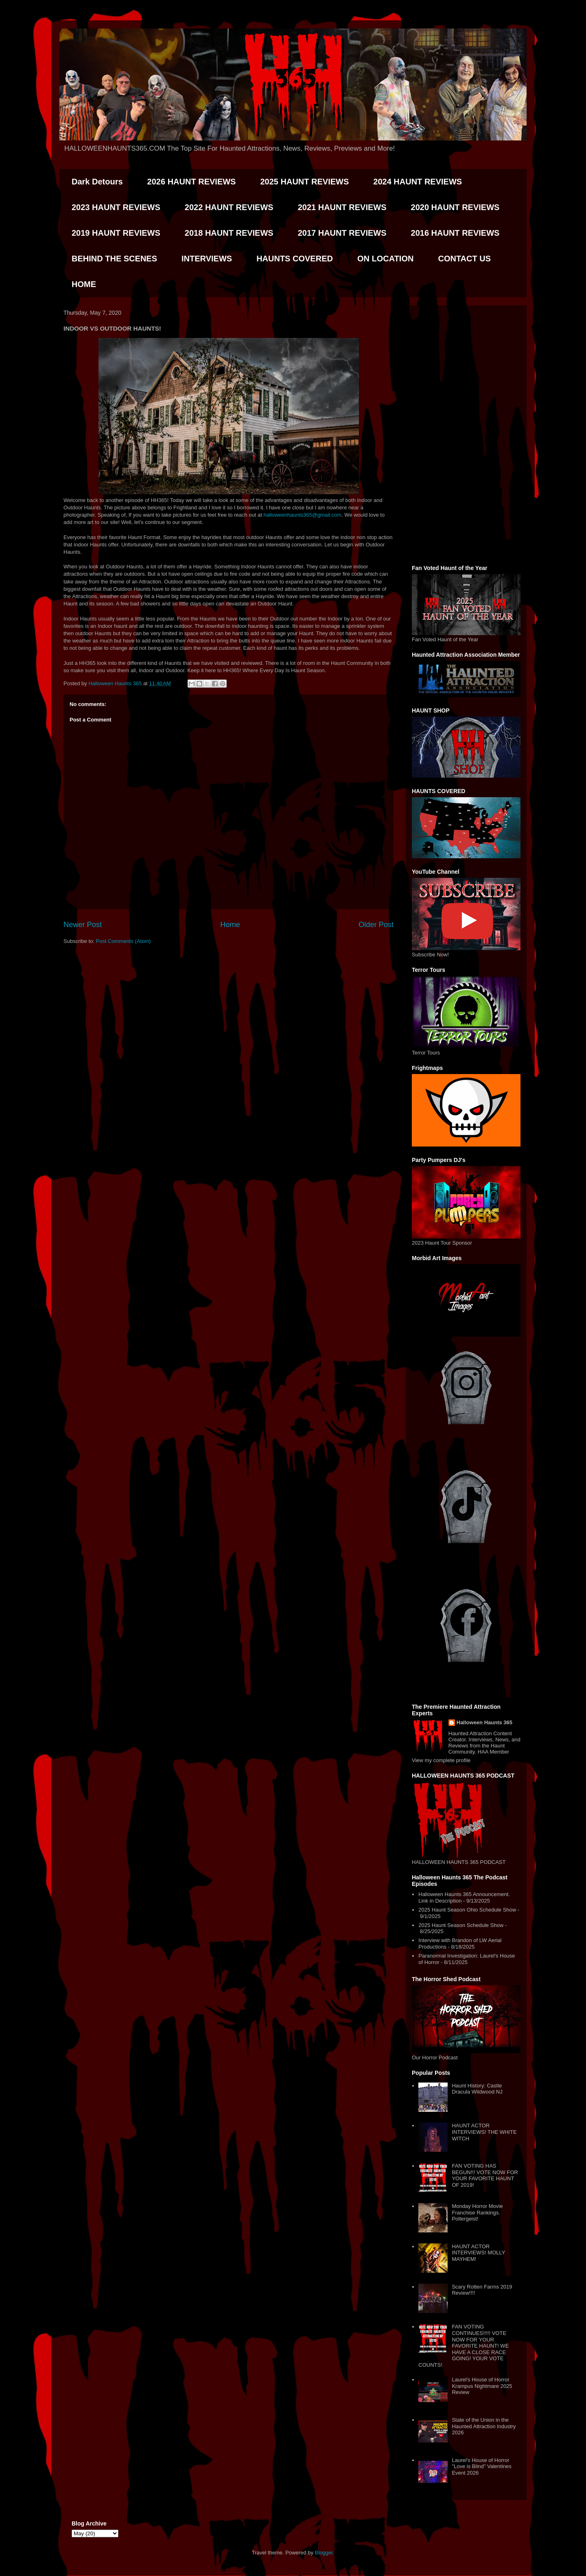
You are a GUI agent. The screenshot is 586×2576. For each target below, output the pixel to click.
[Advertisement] (466, 433)
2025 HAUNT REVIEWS (304, 181)
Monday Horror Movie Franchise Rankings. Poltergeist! (477, 2212)
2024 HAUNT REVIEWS (417, 181)
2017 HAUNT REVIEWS (342, 232)
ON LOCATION (385, 258)
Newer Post (82, 925)
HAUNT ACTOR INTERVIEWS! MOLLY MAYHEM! (478, 2252)
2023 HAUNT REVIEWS (116, 207)
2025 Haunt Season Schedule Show (460, 1925)
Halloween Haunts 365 (484, 1722)
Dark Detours (97, 181)
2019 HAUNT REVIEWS (116, 232)
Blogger (324, 2553)
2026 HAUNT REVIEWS (191, 181)
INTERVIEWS (206, 258)
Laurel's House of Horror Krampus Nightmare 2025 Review (482, 2385)
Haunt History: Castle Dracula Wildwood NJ (477, 2089)
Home (230, 925)
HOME (84, 284)
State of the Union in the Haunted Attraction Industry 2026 (484, 2426)
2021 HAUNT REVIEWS (342, 207)
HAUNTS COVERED (294, 258)
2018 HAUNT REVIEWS (229, 232)
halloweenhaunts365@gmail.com (302, 515)
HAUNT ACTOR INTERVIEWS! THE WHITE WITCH (484, 2131)
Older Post (376, 925)
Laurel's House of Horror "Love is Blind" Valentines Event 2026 (481, 2466)
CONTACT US (464, 258)
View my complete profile (441, 1760)
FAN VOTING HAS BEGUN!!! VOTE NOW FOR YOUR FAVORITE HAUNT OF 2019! (485, 2175)
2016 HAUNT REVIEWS (455, 232)
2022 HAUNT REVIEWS (229, 207)
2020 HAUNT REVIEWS (455, 207)
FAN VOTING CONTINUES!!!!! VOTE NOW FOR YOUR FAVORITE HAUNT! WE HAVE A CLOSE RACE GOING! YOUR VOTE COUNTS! (463, 2346)
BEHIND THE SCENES (114, 258)
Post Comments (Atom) (123, 941)
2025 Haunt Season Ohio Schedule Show (467, 1910)
